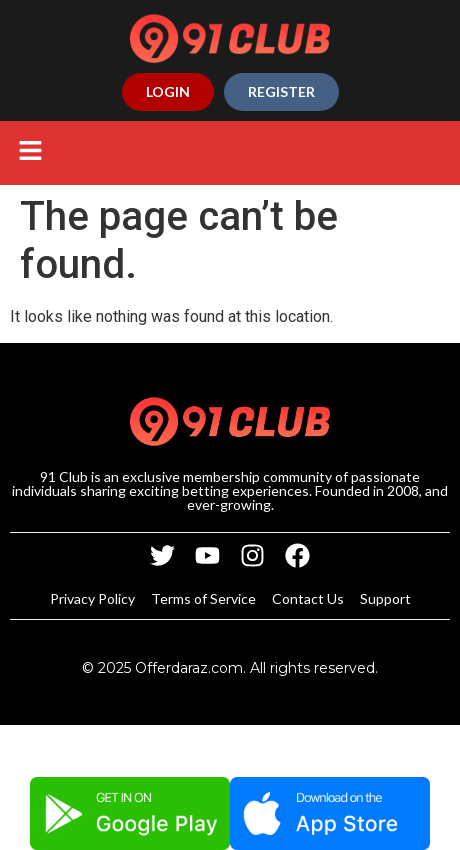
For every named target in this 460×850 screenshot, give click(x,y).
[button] (30, 153)
